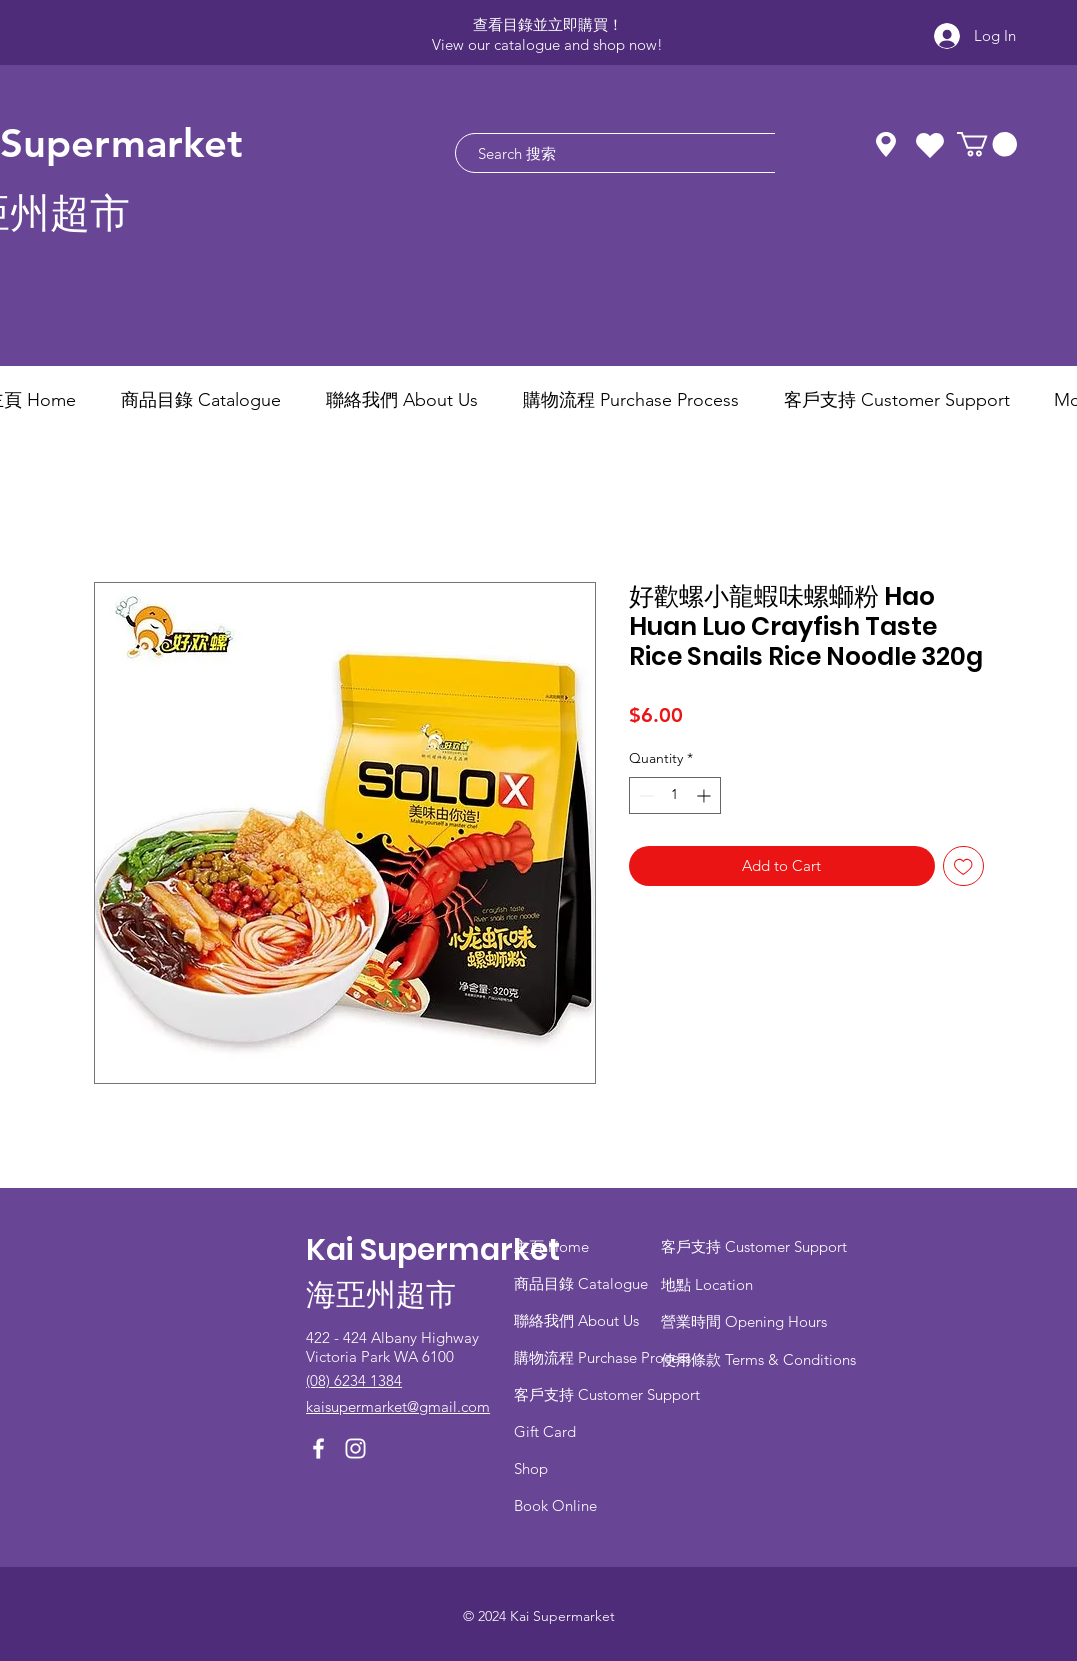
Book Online (555, 1505)
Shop (531, 1468)
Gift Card (545, 1431)
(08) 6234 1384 (354, 1380)
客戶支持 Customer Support (607, 1394)
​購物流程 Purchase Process (602, 1357)
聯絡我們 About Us (576, 1320)
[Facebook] (318, 1448)
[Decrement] (644, 795)
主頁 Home (551, 1246)
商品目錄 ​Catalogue (583, 1283)
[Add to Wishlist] (963, 866)
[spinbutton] (675, 795)
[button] (987, 144)
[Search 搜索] (644, 153)
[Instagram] (355, 1448)
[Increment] (705, 795)
